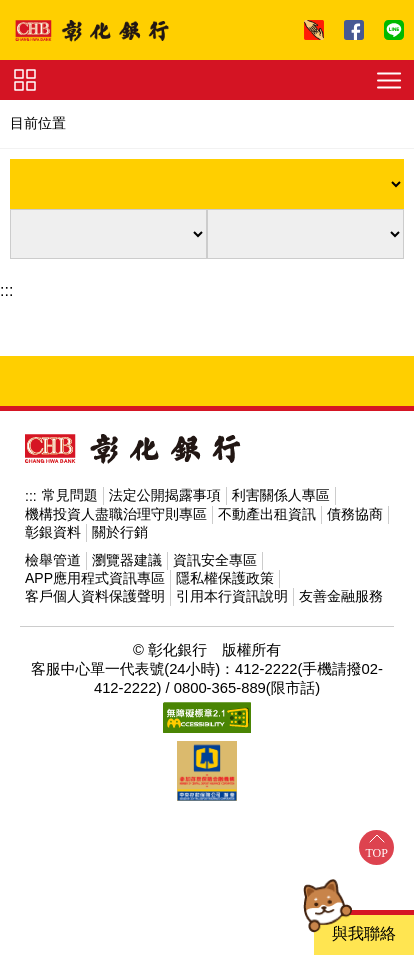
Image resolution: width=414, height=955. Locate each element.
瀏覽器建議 (127, 560)
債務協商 (355, 514)
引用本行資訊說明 (232, 596)
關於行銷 (120, 532)
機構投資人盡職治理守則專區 (116, 514)
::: (6, 290)
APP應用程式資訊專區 (95, 578)
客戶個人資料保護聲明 (95, 596)
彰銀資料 (53, 532)
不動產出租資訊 (267, 514)
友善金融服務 (341, 596)
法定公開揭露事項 (165, 495)
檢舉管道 (53, 560)
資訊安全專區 (215, 560)
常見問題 (70, 495)
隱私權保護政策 (225, 578)
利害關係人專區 (281, 495)
